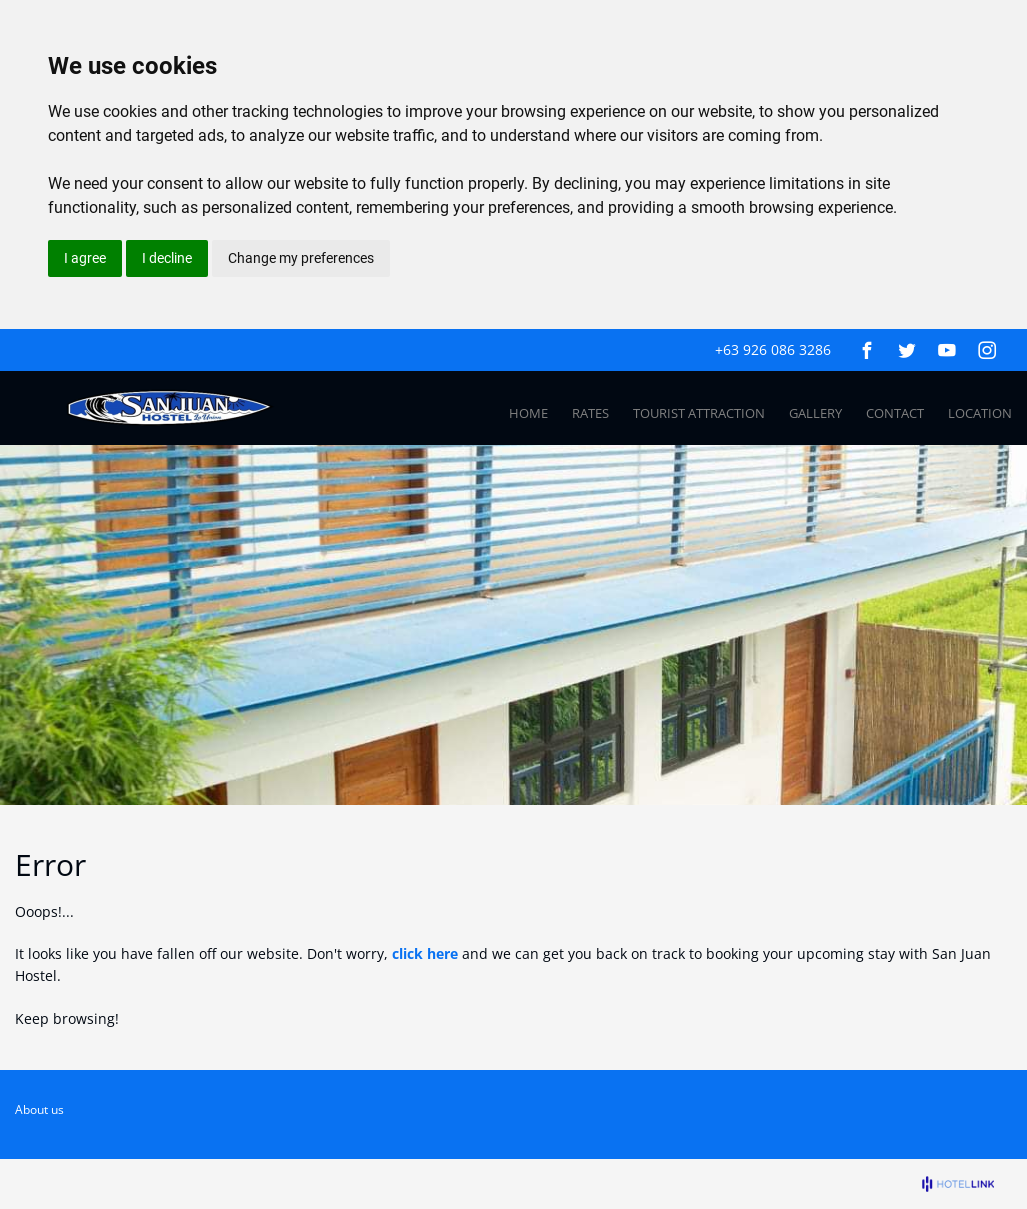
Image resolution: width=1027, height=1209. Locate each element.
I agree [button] (85, 258)
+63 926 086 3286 (773, 349)
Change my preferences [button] (301, 258)
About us (39, 1109)
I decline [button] (167, 258)
